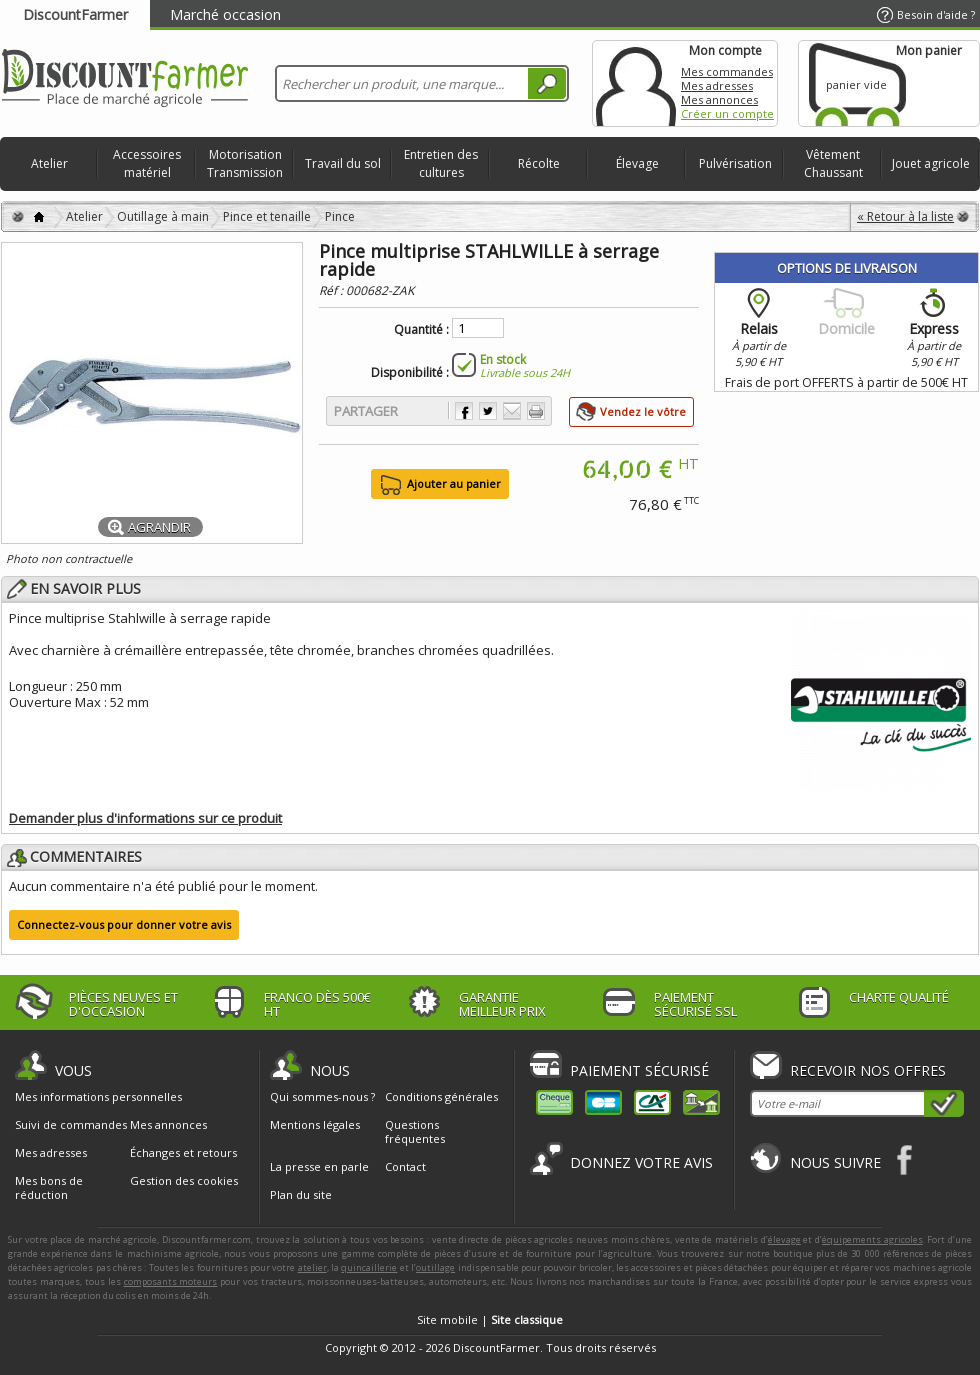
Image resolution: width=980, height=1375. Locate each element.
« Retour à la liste (905, 216)
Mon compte (636, 83)
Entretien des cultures (441, 163)
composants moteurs (171, 1281)
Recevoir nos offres (868, 1070)
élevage (784, 1239)
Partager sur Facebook (464, 411)
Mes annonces (719, 99)
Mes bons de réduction (49, 1188)
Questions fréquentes (415, 1131)
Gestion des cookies (184, 1181)
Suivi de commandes (71, 1125)
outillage (435, 1267)
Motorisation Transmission (245, 163)
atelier (312, 1267)
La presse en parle (319, 1166)
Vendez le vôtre (643, 411)
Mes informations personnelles (98, 1097)
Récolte (539, 163)
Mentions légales (315, 1124)
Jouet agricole (931, 163)
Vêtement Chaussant (833, 163)
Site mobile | (490, 1319)
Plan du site (301, 1194)
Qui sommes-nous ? (322, 1096)
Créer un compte (727, 113)
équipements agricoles (872, 1239)
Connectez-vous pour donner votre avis (124, 924)
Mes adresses (717, 85)
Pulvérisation (735, 163)
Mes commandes (727, 71)
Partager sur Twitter (488, 411)
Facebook (905, 1159)
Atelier (49, 163)
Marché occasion (225, 14)
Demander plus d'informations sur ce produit (145, 818)
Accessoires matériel (147, 163)
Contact (405, 1166)
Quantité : (421, 330)
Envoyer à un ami (512, 411)
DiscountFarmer (75, 14)
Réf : (332, 290)
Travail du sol (343, 163)
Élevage (637, 163)
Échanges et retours (183, 1153)
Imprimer (536, 411)
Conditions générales (441, 1096)
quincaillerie (369, 1267)
